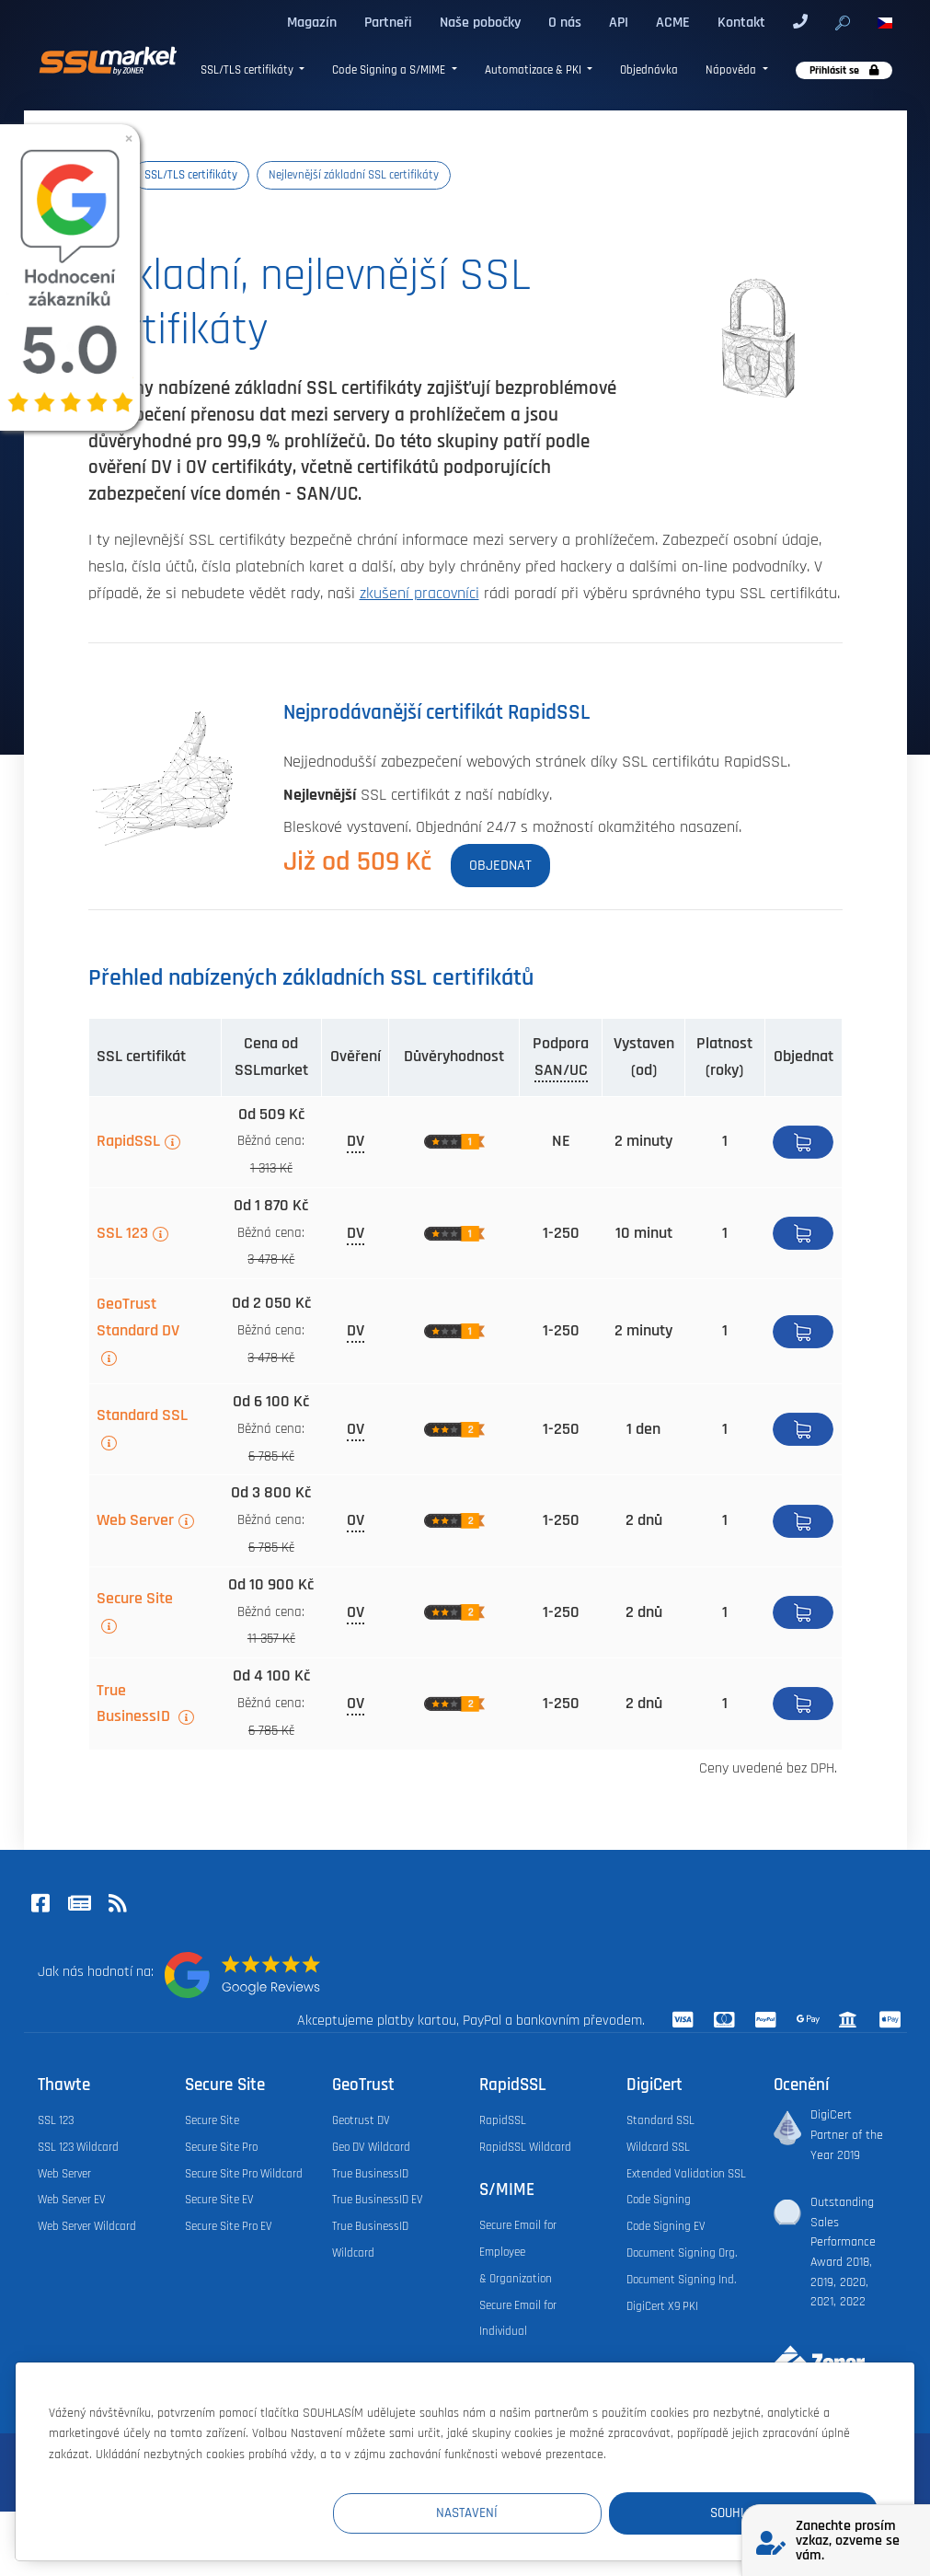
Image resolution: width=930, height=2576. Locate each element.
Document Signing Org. (681, 2253)
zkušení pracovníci (419, 593)
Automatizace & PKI (534, 70)
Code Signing (658, 2199)
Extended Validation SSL (686, 2173)
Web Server (135, 1520)
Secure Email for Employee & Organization (518, 2252)
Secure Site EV (219, 2199)
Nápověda (732, 70)
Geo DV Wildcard (371, 2147)
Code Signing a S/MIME (390, 70)
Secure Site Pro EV (228, 2226)
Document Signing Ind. (681, 2279)
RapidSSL (128, 1141)
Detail (803, 1429)
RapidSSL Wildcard (525, 2147)
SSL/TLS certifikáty (248, 70)
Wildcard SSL (658, 2147)
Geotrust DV (361, 2120)
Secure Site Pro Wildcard (244, 2173)
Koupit (803, 1142)
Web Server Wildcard (87, 2226)
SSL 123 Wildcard (78, 2147)
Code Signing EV (666, 2226)
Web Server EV (72, 2199)
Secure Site (135, 1598)
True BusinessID (135, 1704)
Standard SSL (142, 1415)
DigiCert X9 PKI (662, 2306)
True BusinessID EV (377, 2199)
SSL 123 (122, 1233)
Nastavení (539, 2513)
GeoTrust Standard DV (138, 1317)
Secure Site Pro (221, 2147)
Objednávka (649, 70)
